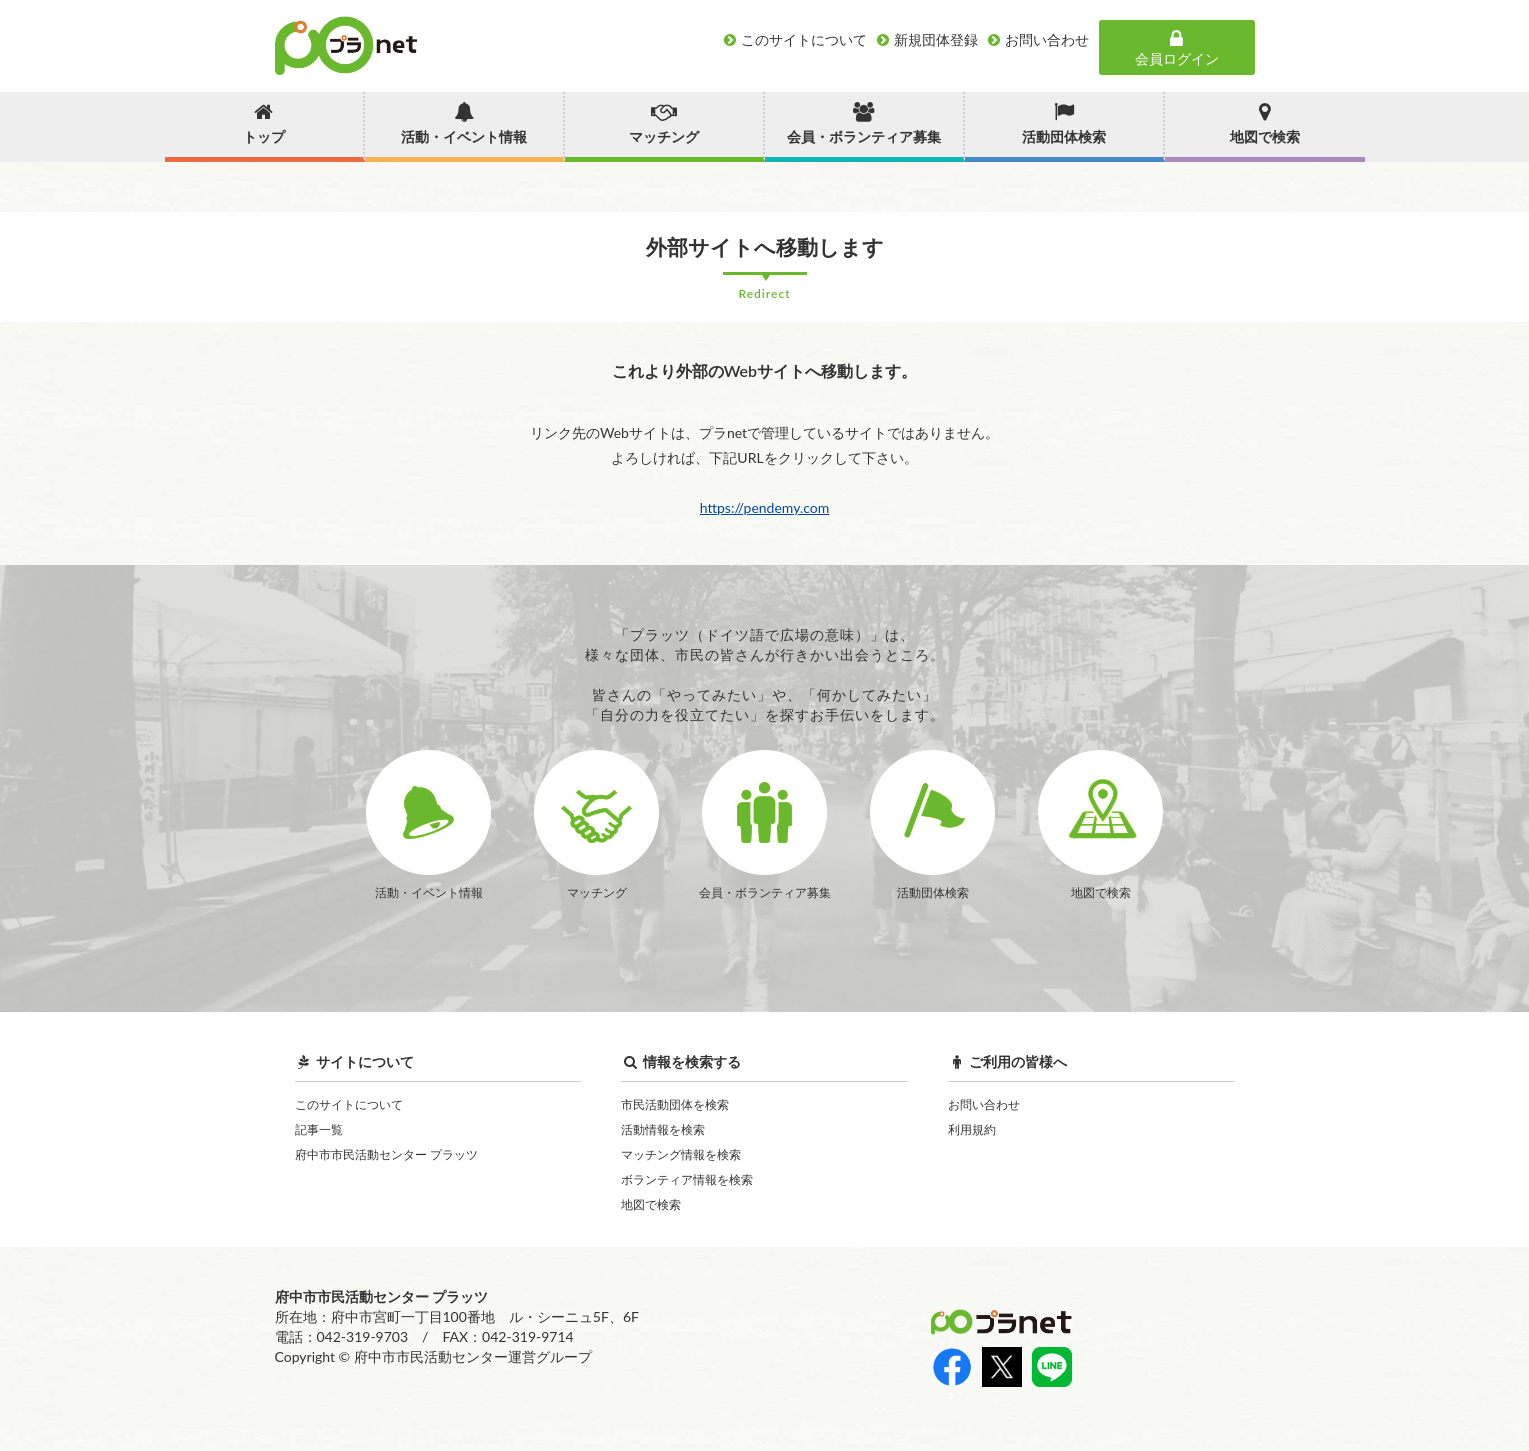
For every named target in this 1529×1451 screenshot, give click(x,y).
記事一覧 (319, 1129)
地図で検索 (651, 1204)
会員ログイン (1177, 48)
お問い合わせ (984, 1104)
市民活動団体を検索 (675, 1104)
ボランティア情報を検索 (687, 1179)
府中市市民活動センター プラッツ (386, 1154)
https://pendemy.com (765, 507)
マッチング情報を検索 (681, 1154)
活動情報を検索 (663, 1129)
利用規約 (972, 1129)
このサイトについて (349, 1104)
